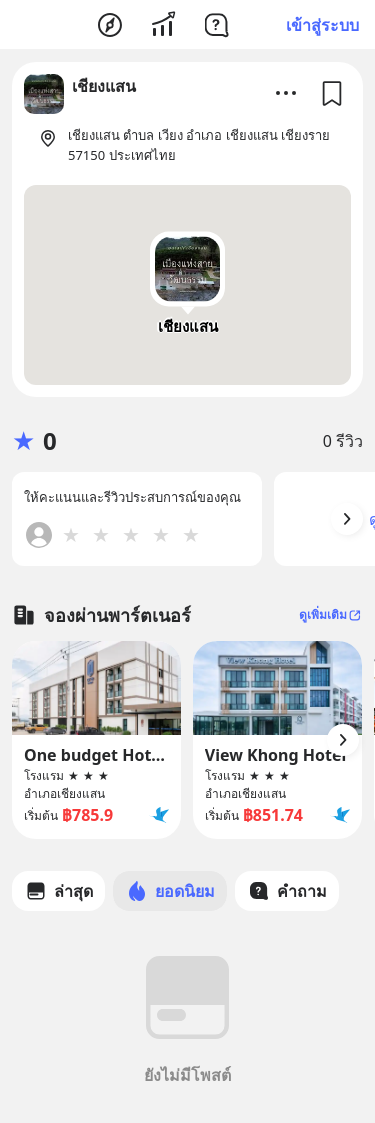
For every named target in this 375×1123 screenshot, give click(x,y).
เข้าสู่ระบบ (322, 25)
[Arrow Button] (347, 519)
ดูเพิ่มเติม (331, 614)
